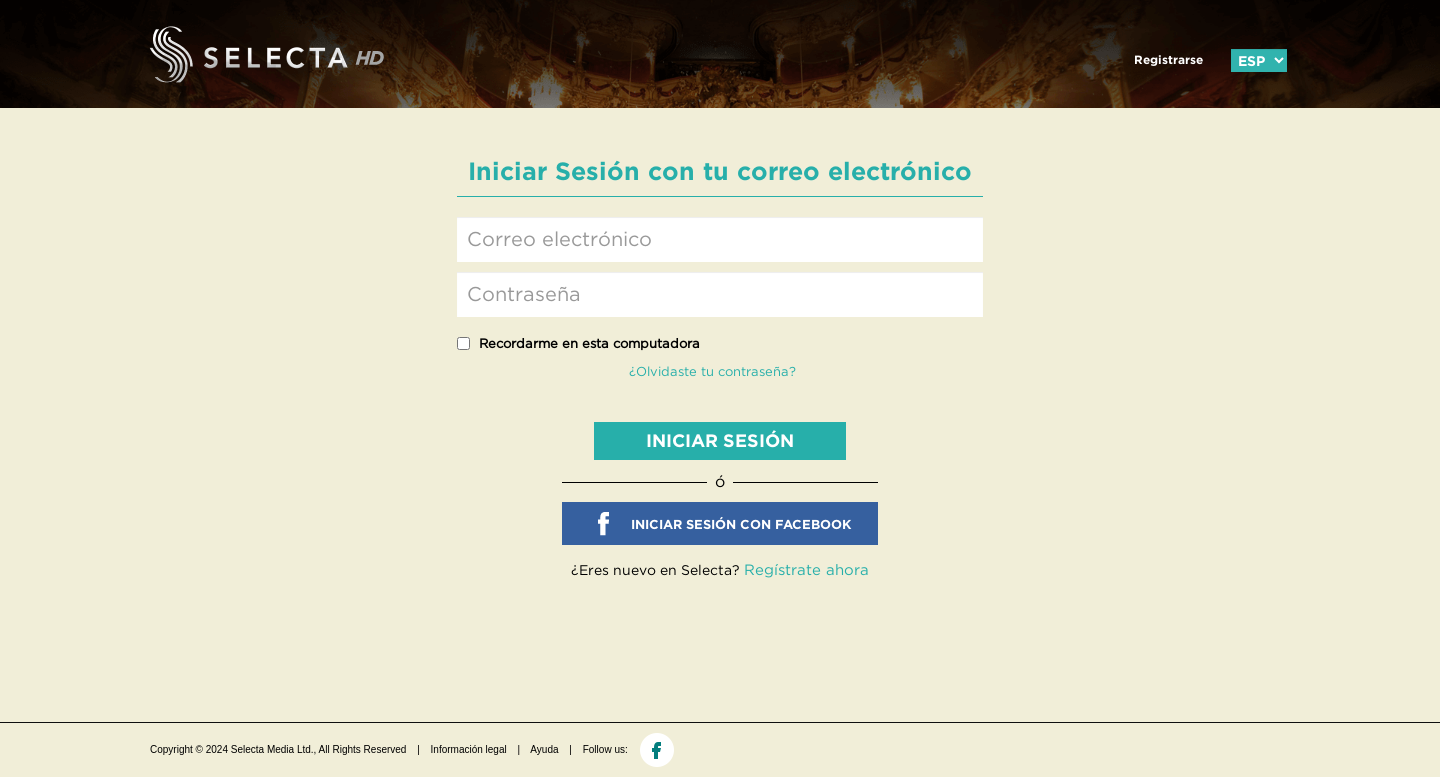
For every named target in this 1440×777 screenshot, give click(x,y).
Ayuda (544, 749)
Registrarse (1168, 59)
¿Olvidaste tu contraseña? (712, 371)
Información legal (469, 749)
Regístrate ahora (806, 569)
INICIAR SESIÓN (720, 440)
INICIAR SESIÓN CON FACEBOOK (741, 524)
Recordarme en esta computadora (589, 343)
